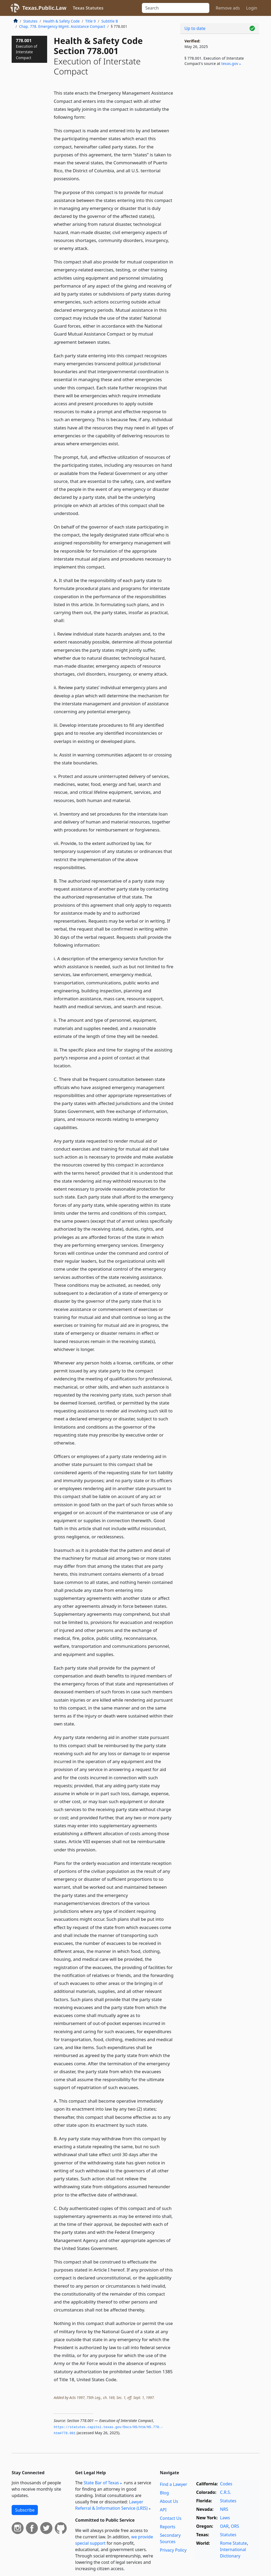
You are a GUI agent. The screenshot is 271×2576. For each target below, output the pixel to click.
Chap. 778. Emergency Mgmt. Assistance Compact (62, 26)
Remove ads (228, 8)
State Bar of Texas (101, 2483)
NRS (224, 2509)
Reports (167, 2527)
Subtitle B (109, 21)
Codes (226, 2484)
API (163, 2510)
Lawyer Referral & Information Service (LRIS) (111, 2505)
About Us (169, 2501)
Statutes (30, 21)
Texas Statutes (88, 8)
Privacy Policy (173, 2550)
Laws (225, 2518)
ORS (235, 2526)
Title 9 (90, 21)
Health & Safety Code (61, 21)
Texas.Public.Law (44, 7)
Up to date (194, 28)
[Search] (175, 8)
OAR (224, 2526)
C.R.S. (225, 2492)
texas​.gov (229, 63)
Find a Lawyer (173, 2484)
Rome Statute (233, 2543)
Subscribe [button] (24, 2510)
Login (251, 8)
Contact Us (170, 2518)
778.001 (26, 49)
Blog (164, 2493)
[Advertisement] (219, 111)
